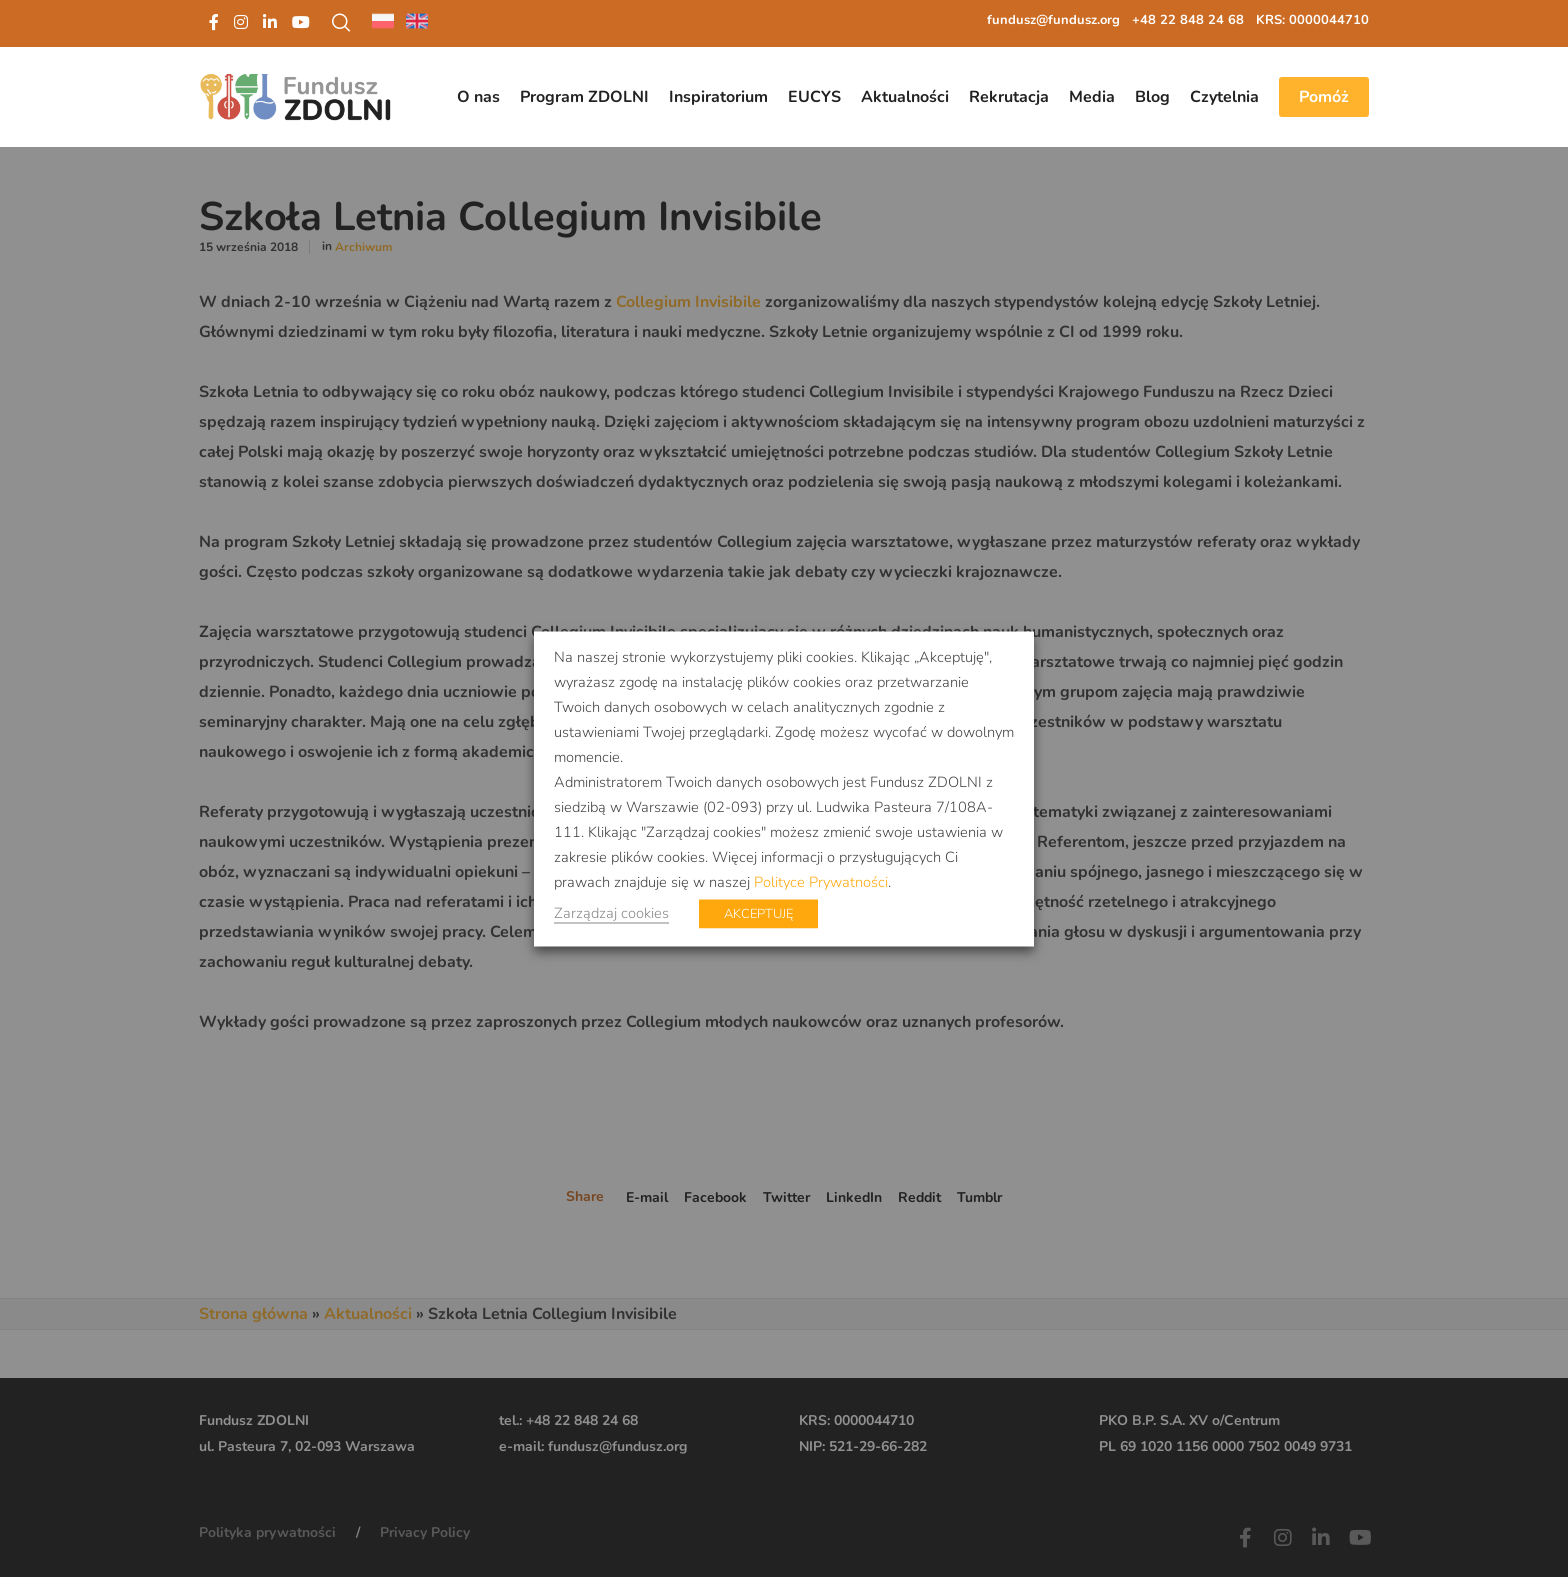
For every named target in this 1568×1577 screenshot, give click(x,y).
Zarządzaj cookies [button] (611, 912)
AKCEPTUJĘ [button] (758, 913)
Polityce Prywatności (821, 881)
